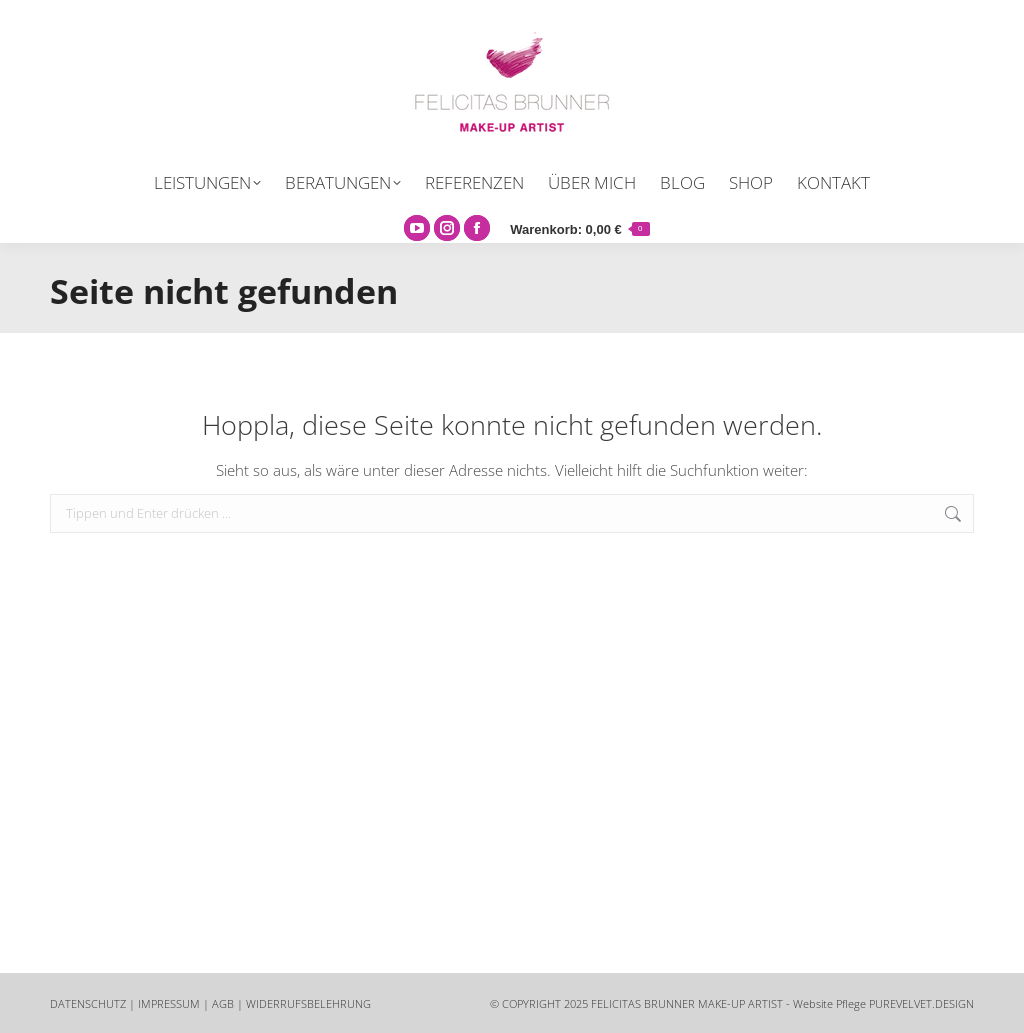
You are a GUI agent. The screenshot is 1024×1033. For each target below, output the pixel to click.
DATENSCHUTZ (88, 1003)
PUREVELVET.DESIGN (921, 1003)
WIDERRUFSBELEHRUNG (308, 1003)
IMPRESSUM (169, 1003)
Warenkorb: (580, 229)
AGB (223, 1003)
